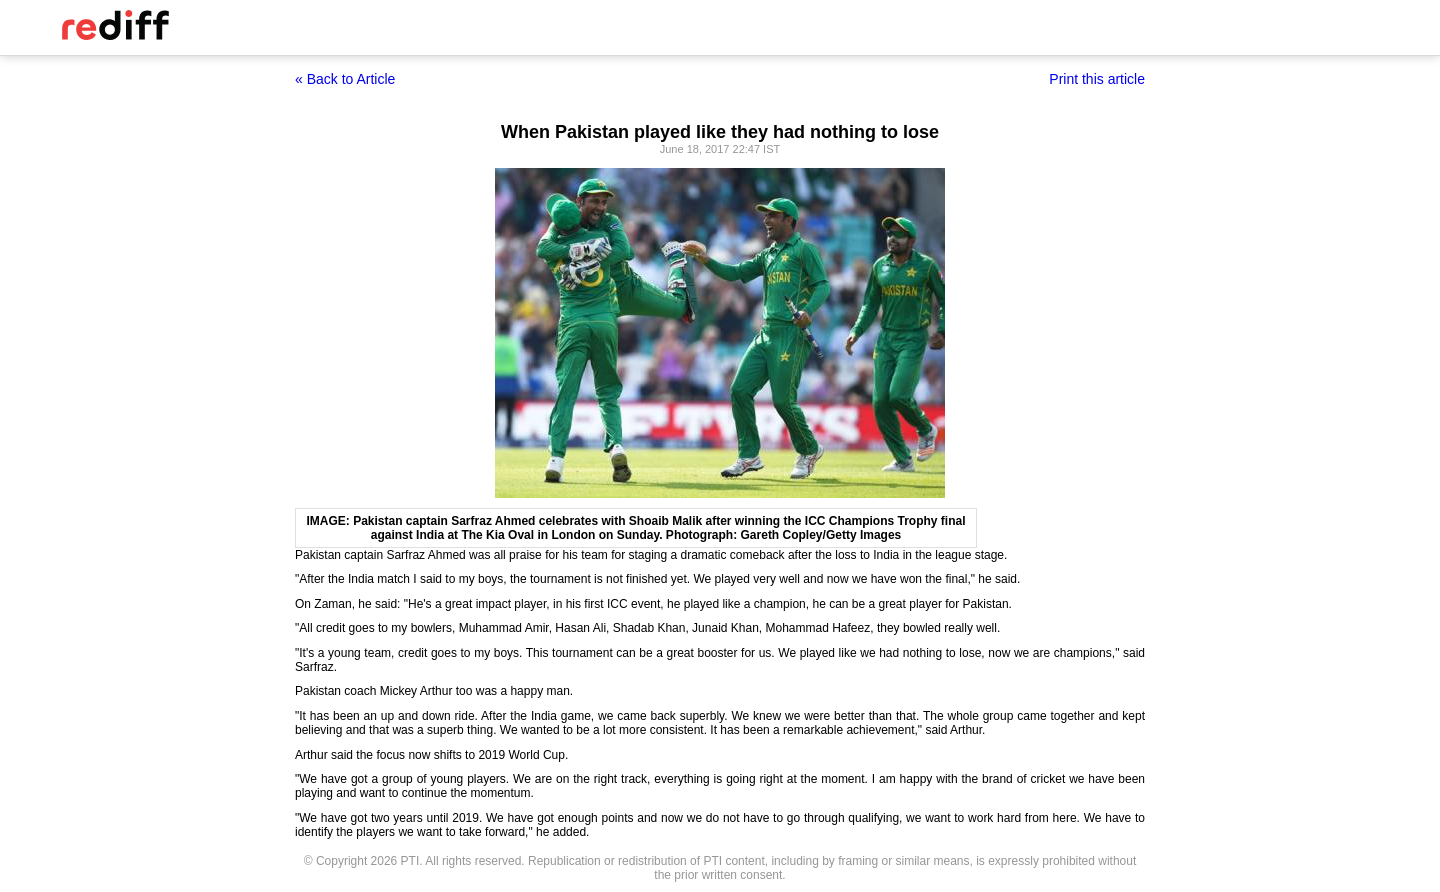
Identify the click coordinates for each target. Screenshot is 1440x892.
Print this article (1097, 79)
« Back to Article (345, 79)
